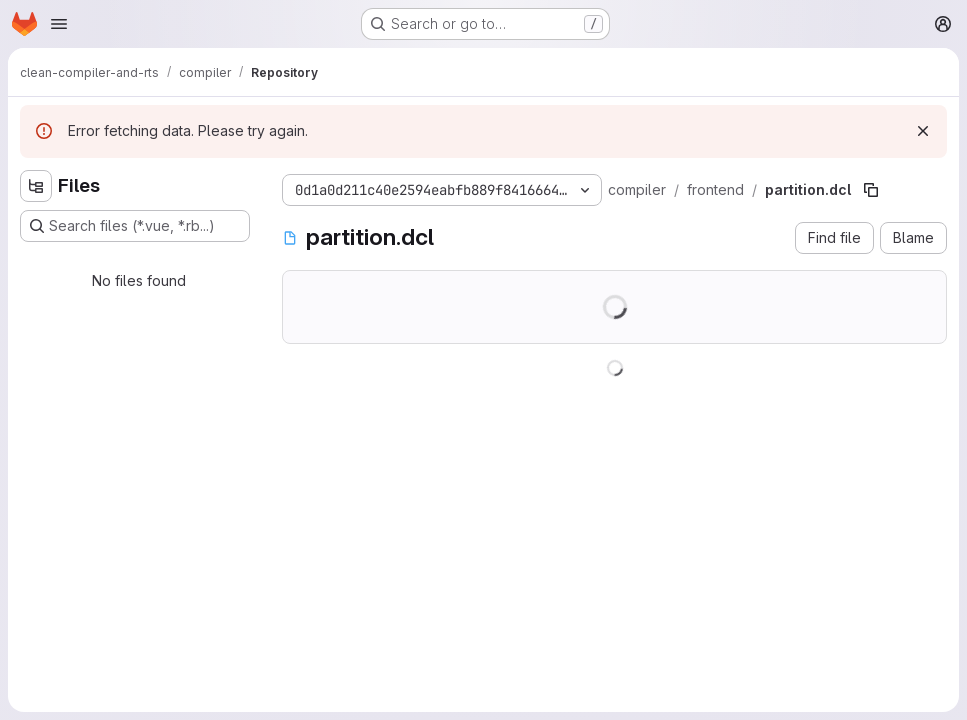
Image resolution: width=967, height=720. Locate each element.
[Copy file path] (871, 190)
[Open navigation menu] (59, 24)
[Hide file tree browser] (36, 186)
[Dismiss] (923, 131)
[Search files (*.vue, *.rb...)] (135, 226)
